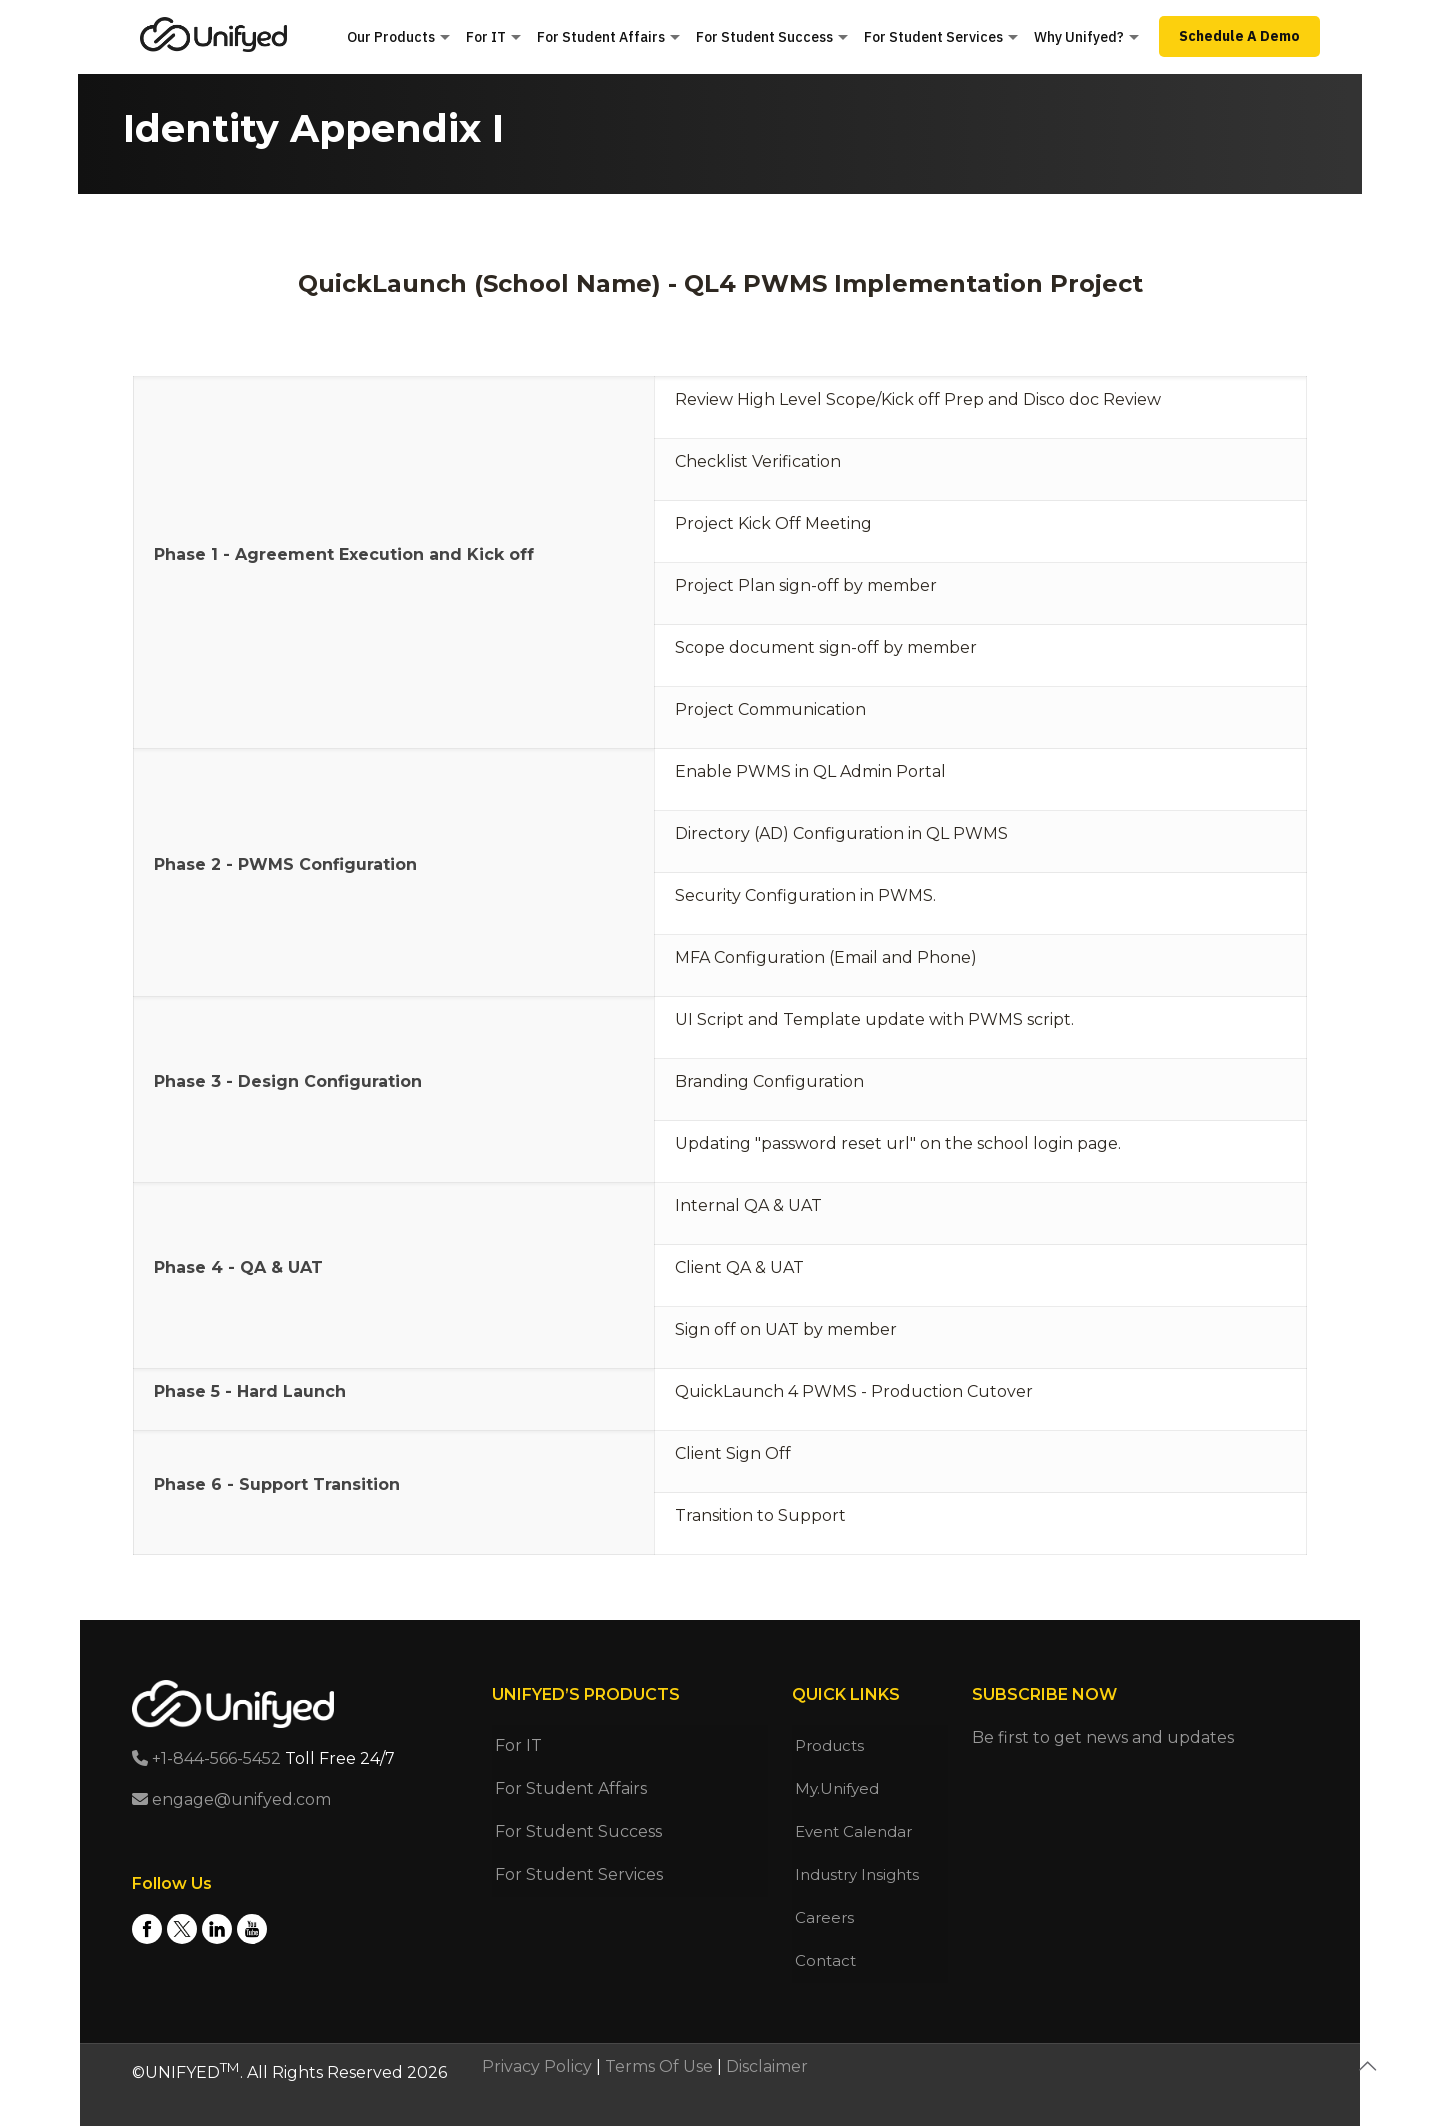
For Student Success (578, 1831)
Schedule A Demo (1239, 36)
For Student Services (579, 1874)
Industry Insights (857, 1874)
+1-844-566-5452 (206, 1758)
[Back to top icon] (1367, 2066)
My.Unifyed (837, 1788)
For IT (518, 1745)
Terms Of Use (659, 2066)
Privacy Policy (537, 2066)
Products (829, 1745)
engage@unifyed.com (231, 1799)
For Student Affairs (571, 1788)
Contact (825, 1960)
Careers (824, 1917)
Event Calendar (853, 1831)
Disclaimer (767, 2066)
